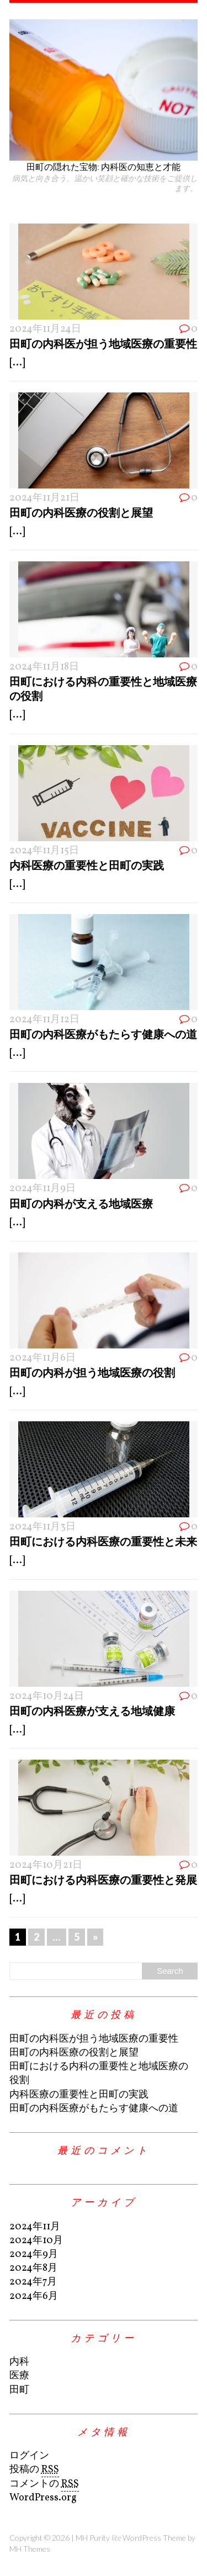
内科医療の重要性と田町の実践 (86, 865)
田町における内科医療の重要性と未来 (103, 1541)
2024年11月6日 (42, 1358)
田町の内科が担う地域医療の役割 (92, 1372)
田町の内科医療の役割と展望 (81, 512)
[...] (17, 363)
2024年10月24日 (46, 1696)
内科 (19, 2362)
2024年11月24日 (45, 329)
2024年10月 (36, 2241)
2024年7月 (33, 2282)
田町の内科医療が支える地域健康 (92, 1710)
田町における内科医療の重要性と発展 (103, 1879)
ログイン (29, 2456)
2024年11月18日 (44, 667)
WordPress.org (43, 2498)
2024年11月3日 (42, 1527)
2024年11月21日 (44, 498)
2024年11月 (34, 2227)
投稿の (34, 2470)
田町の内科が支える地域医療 (81, 1203)
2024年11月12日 (44, 1020)
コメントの (44, 2484)
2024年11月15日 (44, 851)
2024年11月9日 (42, 1189)
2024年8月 (33, 2268)
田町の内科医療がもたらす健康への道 (103, 1033)
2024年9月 (33, 2254)
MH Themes (29, 2548)
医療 (19, 2376)
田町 (19, 2390)
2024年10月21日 (45, 1865)
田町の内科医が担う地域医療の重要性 (103, 343)
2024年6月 (33, 2296)
